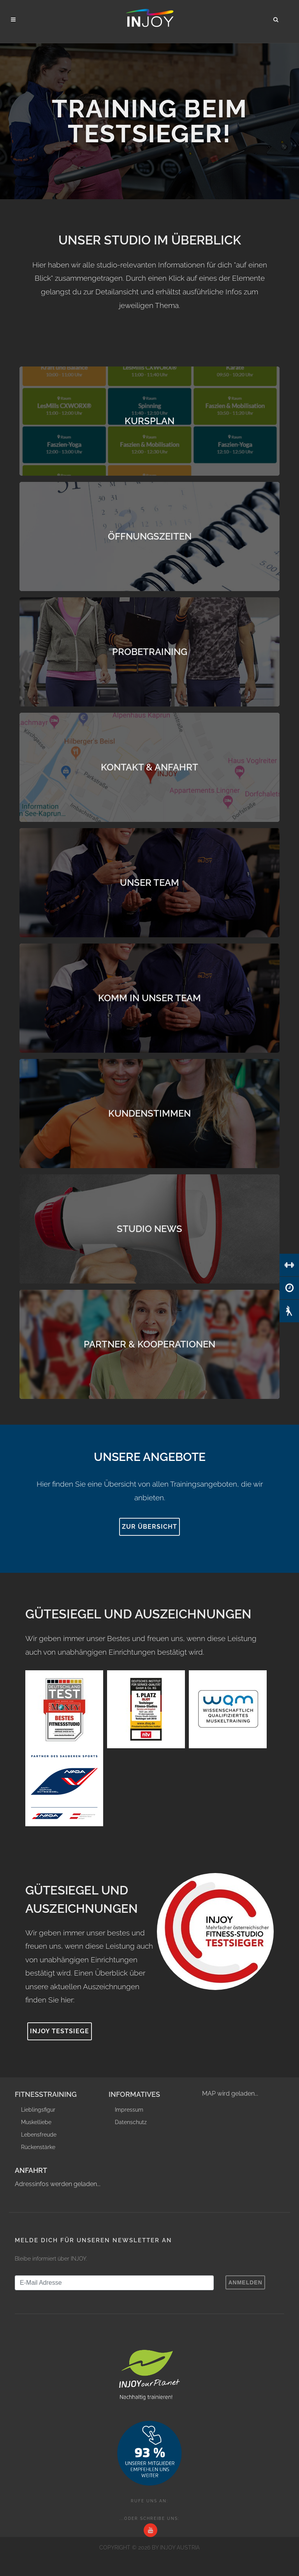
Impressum (129, 2110)
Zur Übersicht (149, 1526)
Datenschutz (131, 2122)
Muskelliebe (36, 2122)
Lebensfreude (38, 2135)
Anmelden (245, 2282)
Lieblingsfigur (38, 2110)
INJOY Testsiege (59, 2031)
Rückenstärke (38, 2147)
